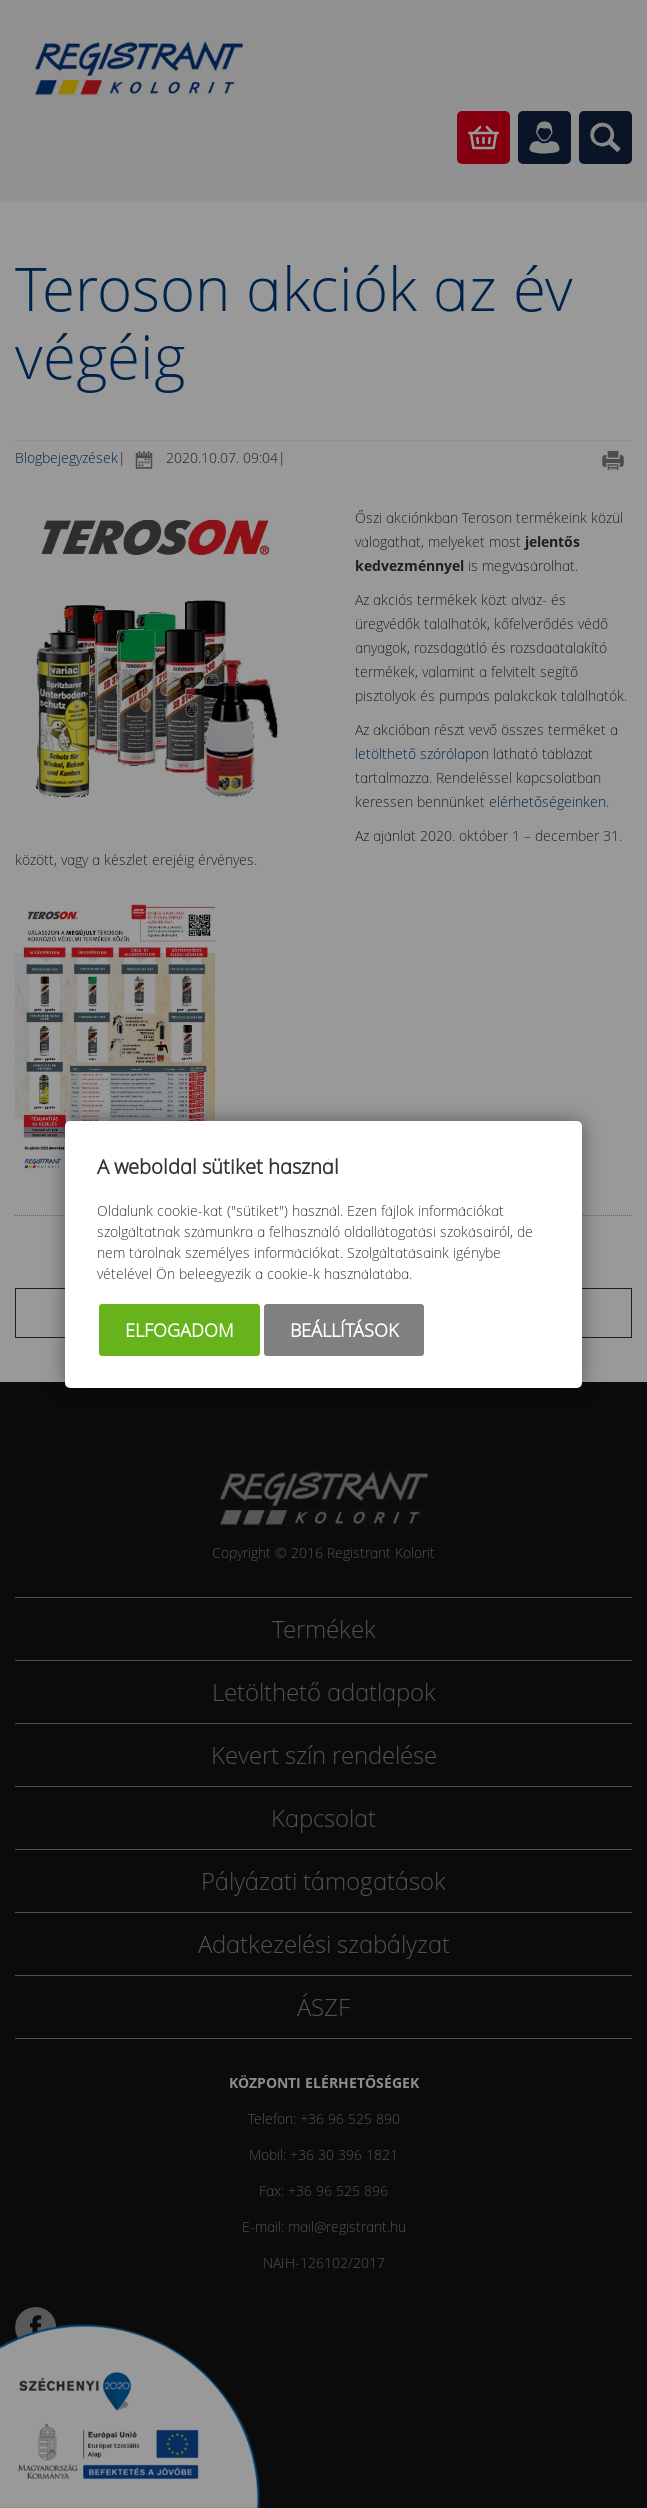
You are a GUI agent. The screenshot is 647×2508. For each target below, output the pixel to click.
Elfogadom (179, 1330)
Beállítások (344, 1330)
